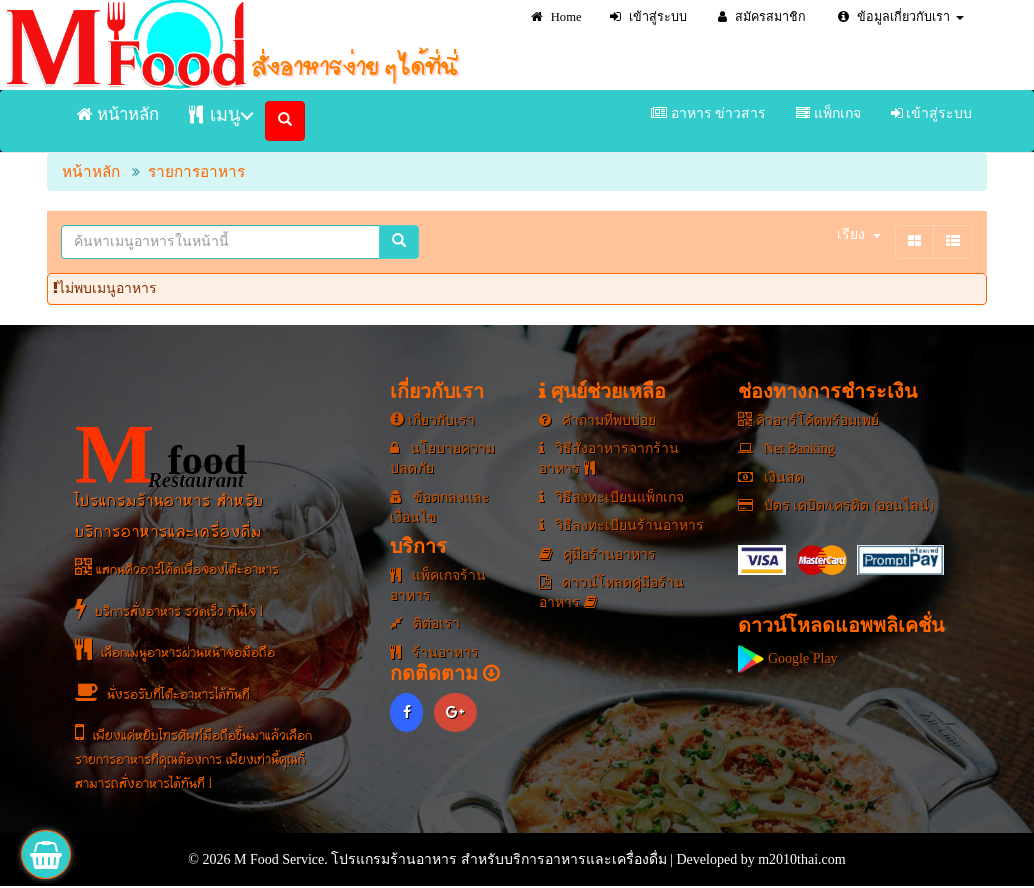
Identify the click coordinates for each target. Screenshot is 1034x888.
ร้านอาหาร (434, 652)
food (161, 455)
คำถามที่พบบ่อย (597, 420)
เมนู (214, 114)
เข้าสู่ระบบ (648, 17)
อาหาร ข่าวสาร (708, 113)
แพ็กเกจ (828, 113)
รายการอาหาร (196, 171)
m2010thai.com (802, 859)
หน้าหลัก (118, 114)
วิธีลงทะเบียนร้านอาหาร (621, 525)
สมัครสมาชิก (762, 17)
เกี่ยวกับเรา (432, 420)
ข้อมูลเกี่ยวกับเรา (901, 17)
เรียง (859, 234)
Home (556, 17)
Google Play (787, 658)
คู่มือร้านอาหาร (597, 554)
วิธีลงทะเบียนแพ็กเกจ (611, 497)
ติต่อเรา (425, 623)
